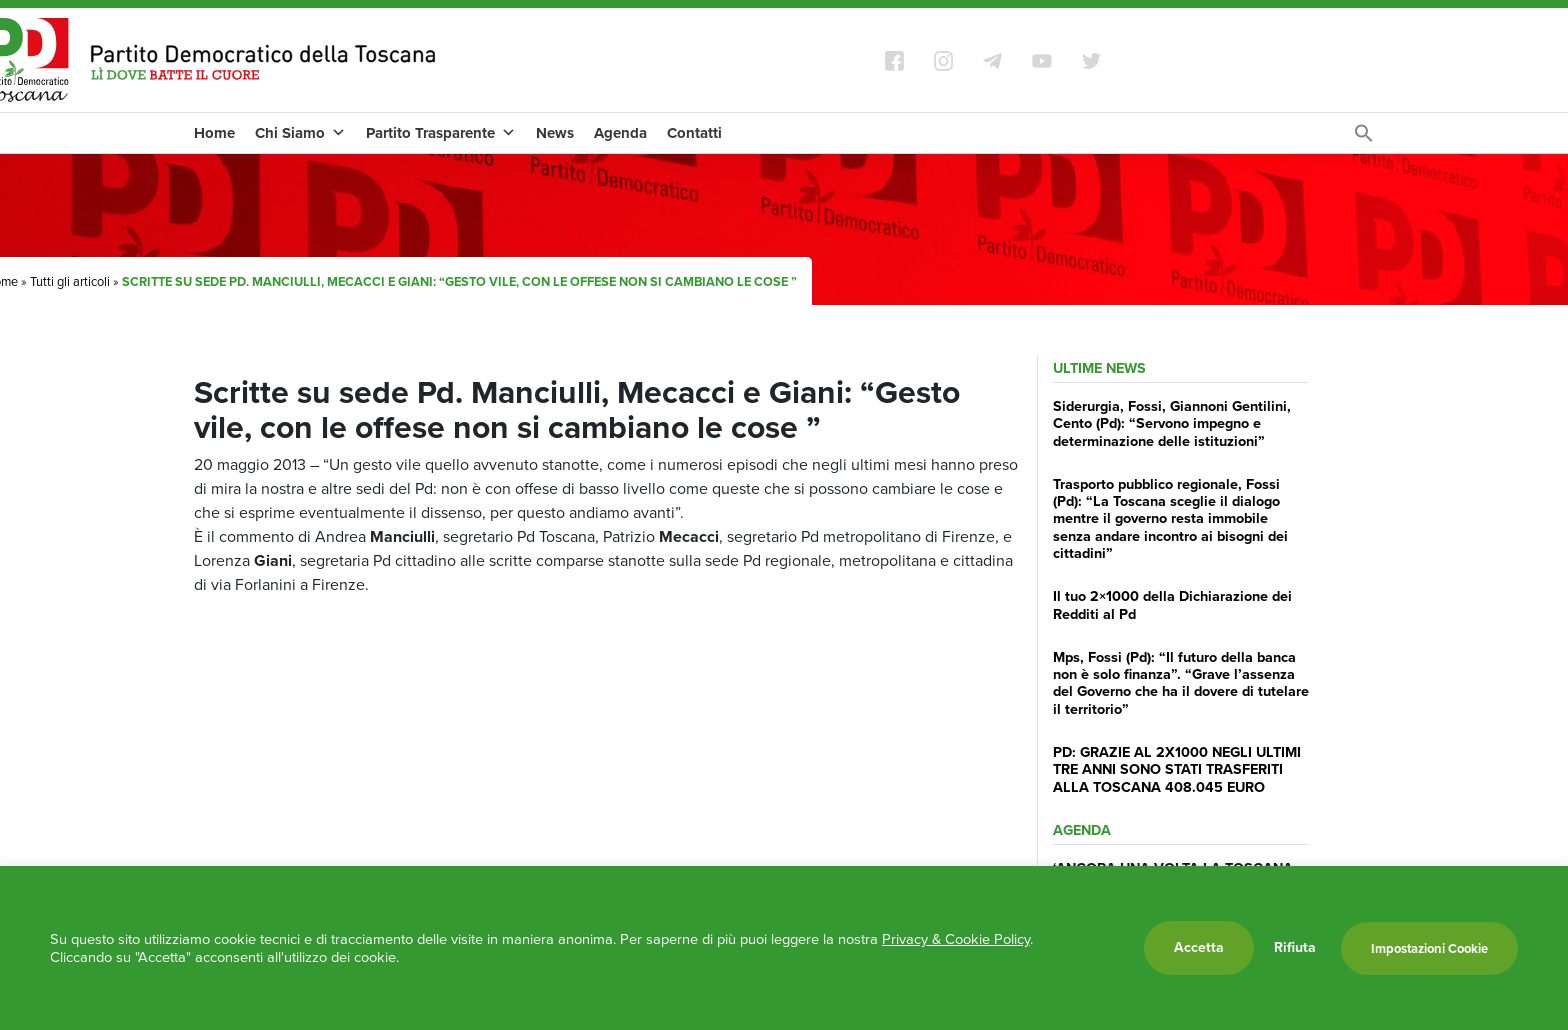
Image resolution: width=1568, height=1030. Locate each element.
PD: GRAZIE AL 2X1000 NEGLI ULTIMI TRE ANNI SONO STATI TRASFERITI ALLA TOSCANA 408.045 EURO (1177, 769)
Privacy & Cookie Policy (956, 939)
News (555, 133)
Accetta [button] (1199, 947)
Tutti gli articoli (70, 281)
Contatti (694, 133)
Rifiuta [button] (1295, 948)
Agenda (620, 133)
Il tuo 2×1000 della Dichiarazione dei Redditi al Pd (1172, 604)
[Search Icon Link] (1364, 138)
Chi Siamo (300, 133)
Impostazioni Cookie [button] (1429, 948)
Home (214, 133)
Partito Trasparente (441, 133)
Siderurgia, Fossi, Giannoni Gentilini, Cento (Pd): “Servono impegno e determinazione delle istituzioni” (1172, 423)
